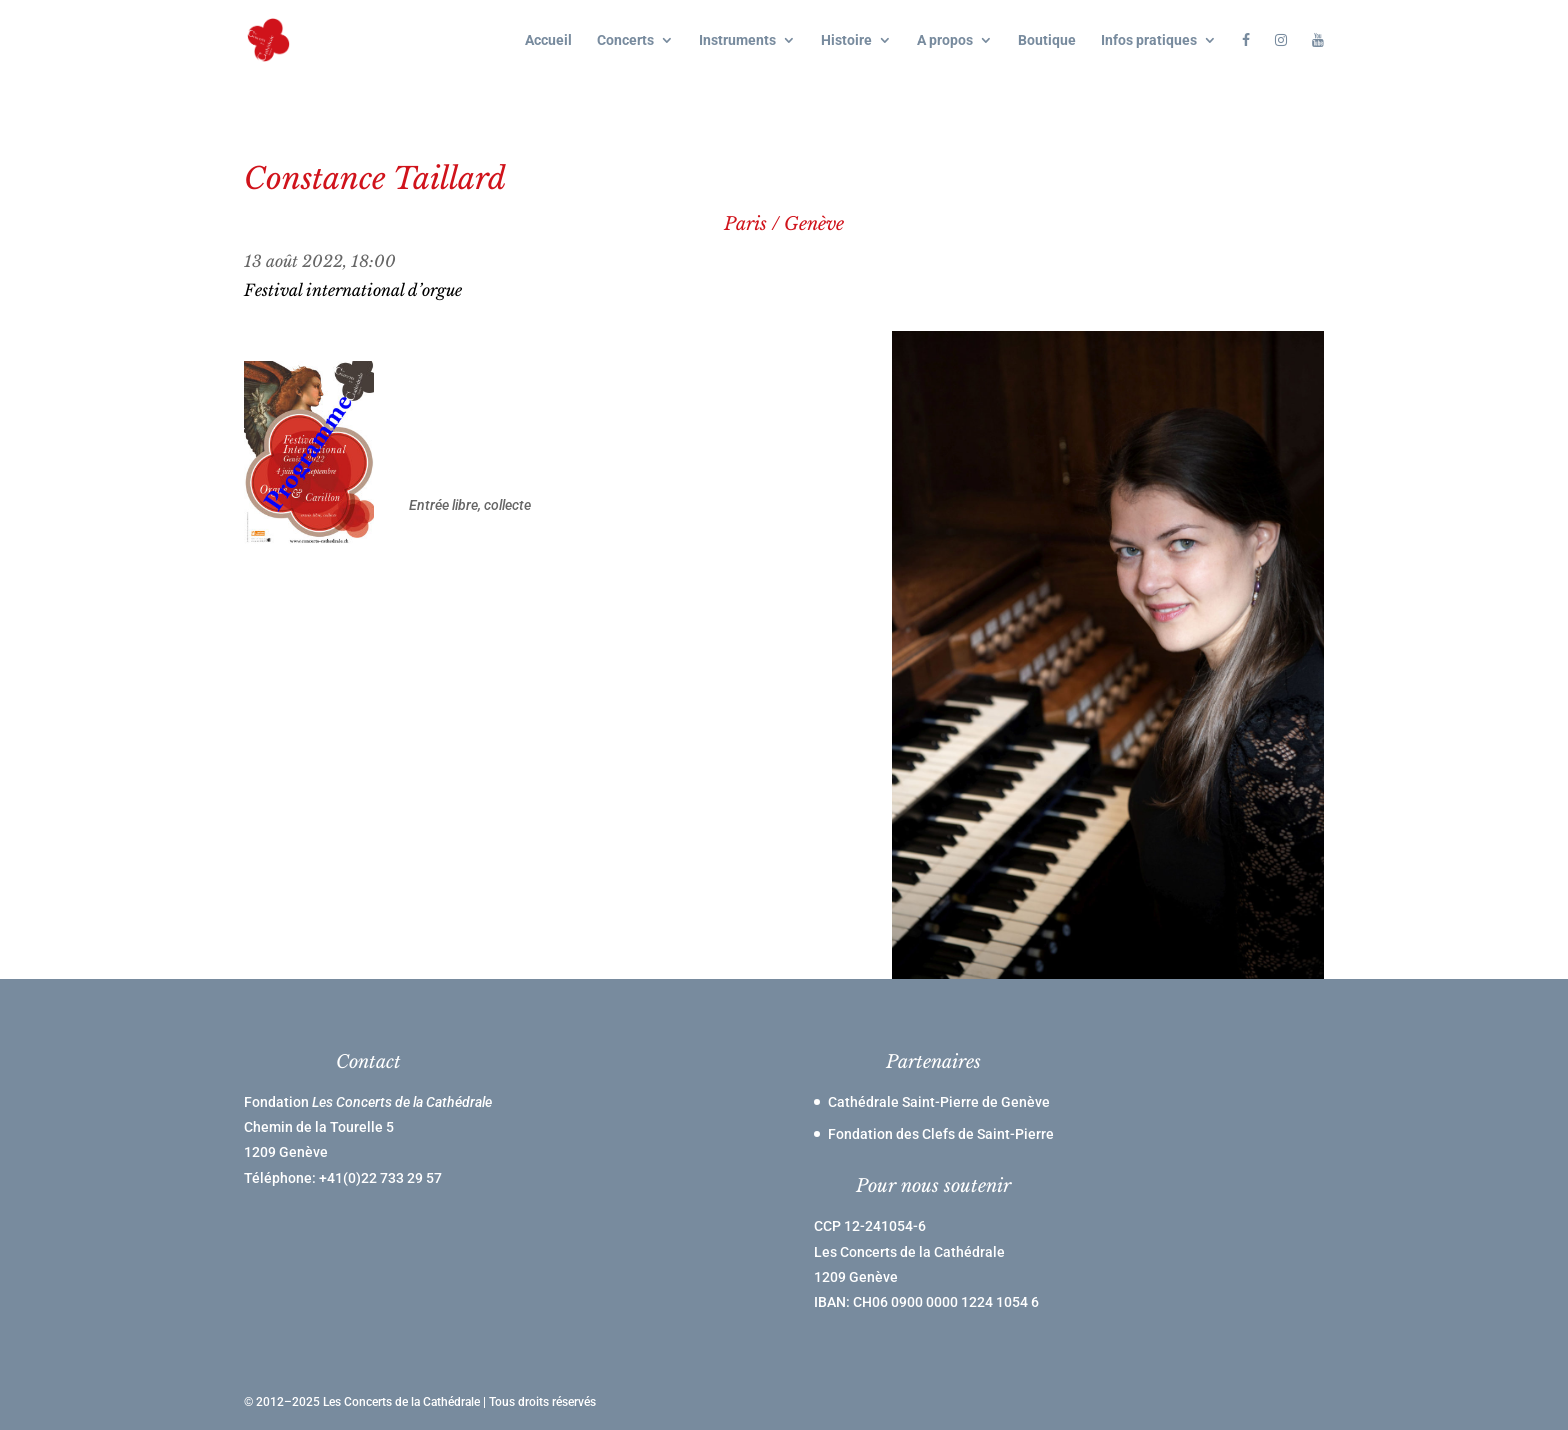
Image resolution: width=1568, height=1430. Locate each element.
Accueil (548, 40)
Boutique (1047, 40)
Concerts (625, 40)
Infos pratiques (1149, 40)
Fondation (368, 1102)
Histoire (846, 40)
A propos (945, 40)
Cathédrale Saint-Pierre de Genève (939, 1102)
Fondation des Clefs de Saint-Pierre (941, 1134)
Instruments (737, 40)
